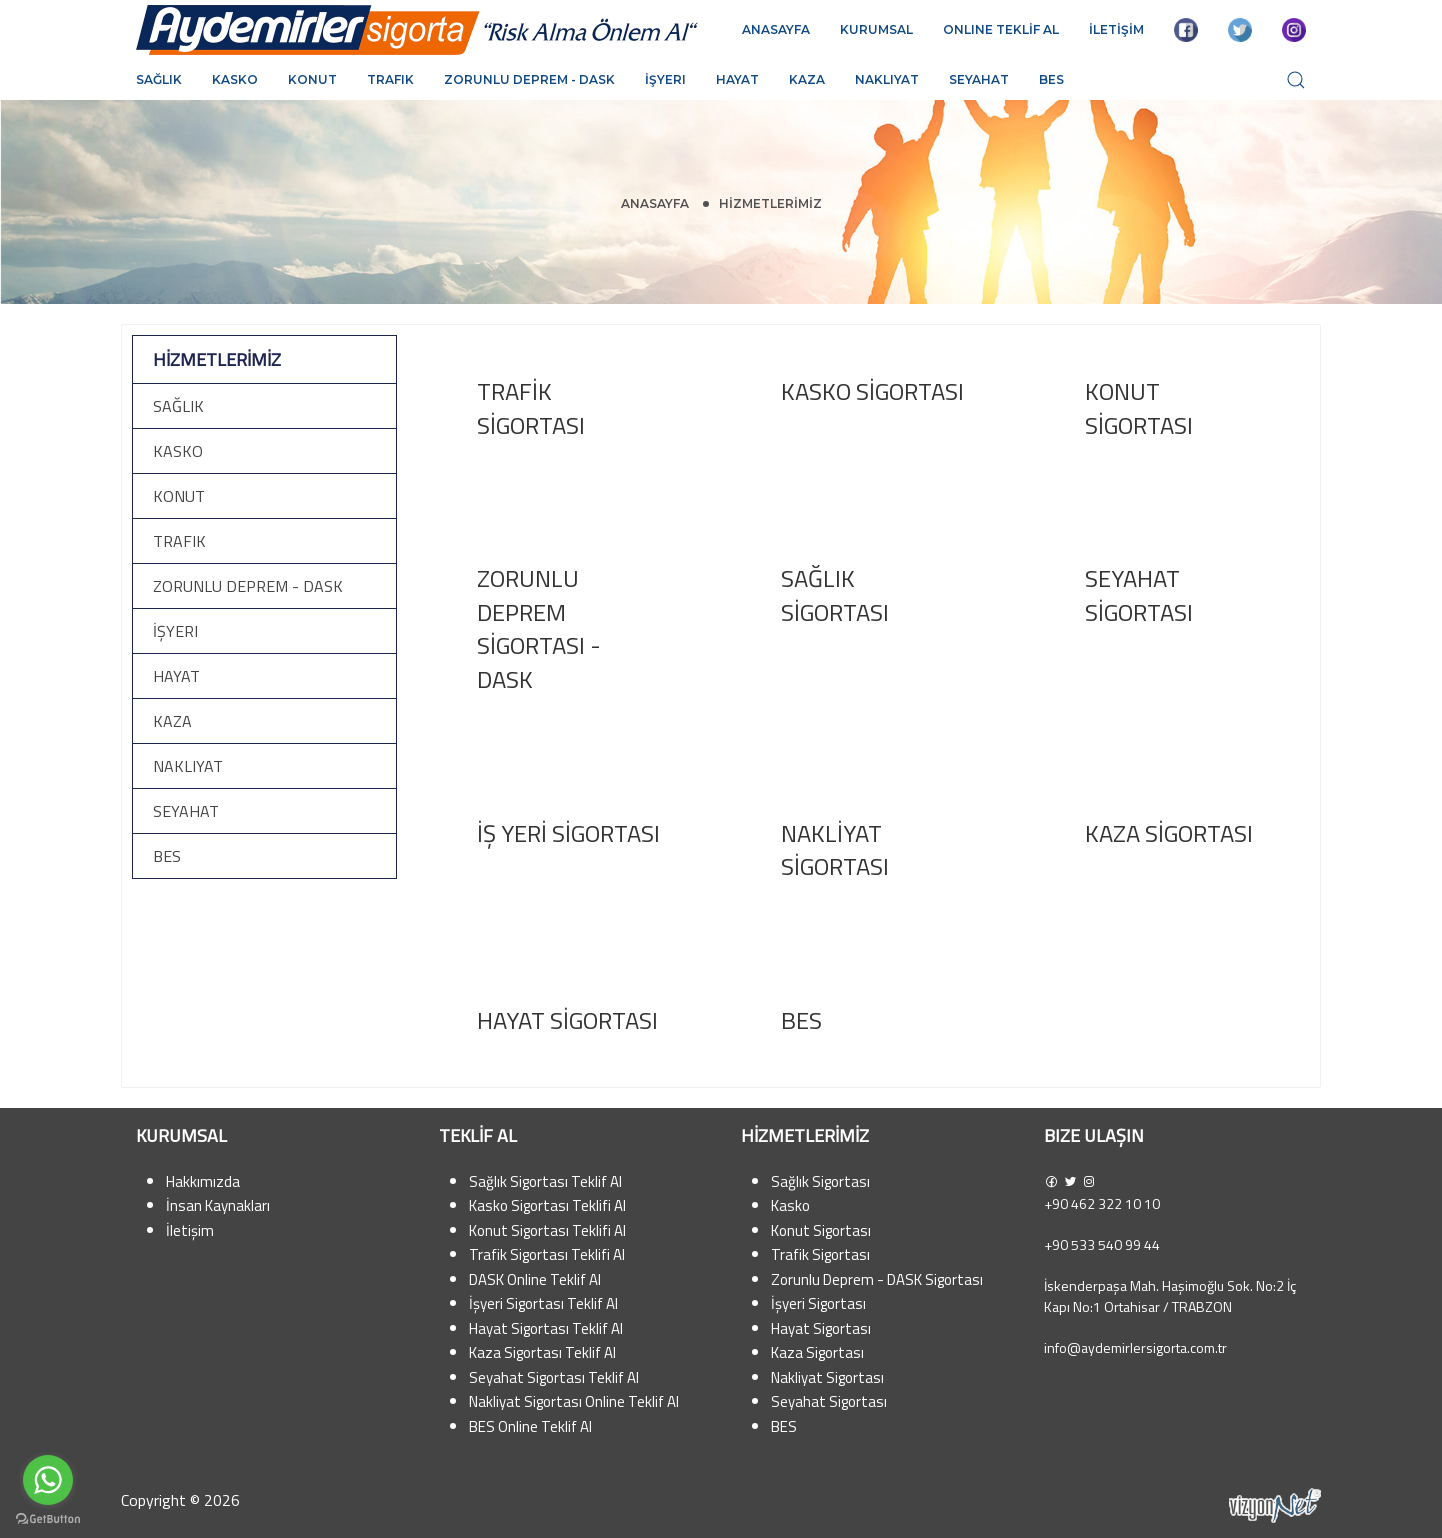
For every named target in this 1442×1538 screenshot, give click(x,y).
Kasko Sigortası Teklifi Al (547, 1205)
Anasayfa (655, 203)
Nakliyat (887, 79)
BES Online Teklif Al (530, 1426)
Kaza (807, 79)
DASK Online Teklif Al (535, 1279)
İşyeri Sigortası (818, 1303)
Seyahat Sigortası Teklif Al (554, 1377)
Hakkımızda (203, 1181)
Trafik (390, 79)
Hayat (737, 79)
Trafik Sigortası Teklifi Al (547, 1254)
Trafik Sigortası (820, 1254)
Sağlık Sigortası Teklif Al (545, 1181)
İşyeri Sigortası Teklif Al (543, 1303)
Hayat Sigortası (821, 1328)
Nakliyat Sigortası (827, 1377)
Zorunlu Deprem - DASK (529, 79)
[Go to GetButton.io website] (48, 1518)
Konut (312, 79)
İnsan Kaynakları (218, 1205)
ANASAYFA (776, 29)
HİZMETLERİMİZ (770, 203)
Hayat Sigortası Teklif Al (546, 1328)
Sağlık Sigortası (820, 1181)
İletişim (190, 1230)
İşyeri (665, 79)
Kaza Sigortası (817, 1352)
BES (1051, 79)
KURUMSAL (876, 29)
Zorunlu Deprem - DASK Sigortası (877, 1279)
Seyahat (979, 79)
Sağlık (159, 79)
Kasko (235, 79)
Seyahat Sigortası (829, 1401)
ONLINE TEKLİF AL (1001, 29)
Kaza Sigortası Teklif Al (542, 1352)
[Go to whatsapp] (48, 1480)
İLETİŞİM (1116, 29)
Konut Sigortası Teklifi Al (547, 1230)
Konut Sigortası (821, 1230)
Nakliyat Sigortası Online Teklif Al (574, 1401)
